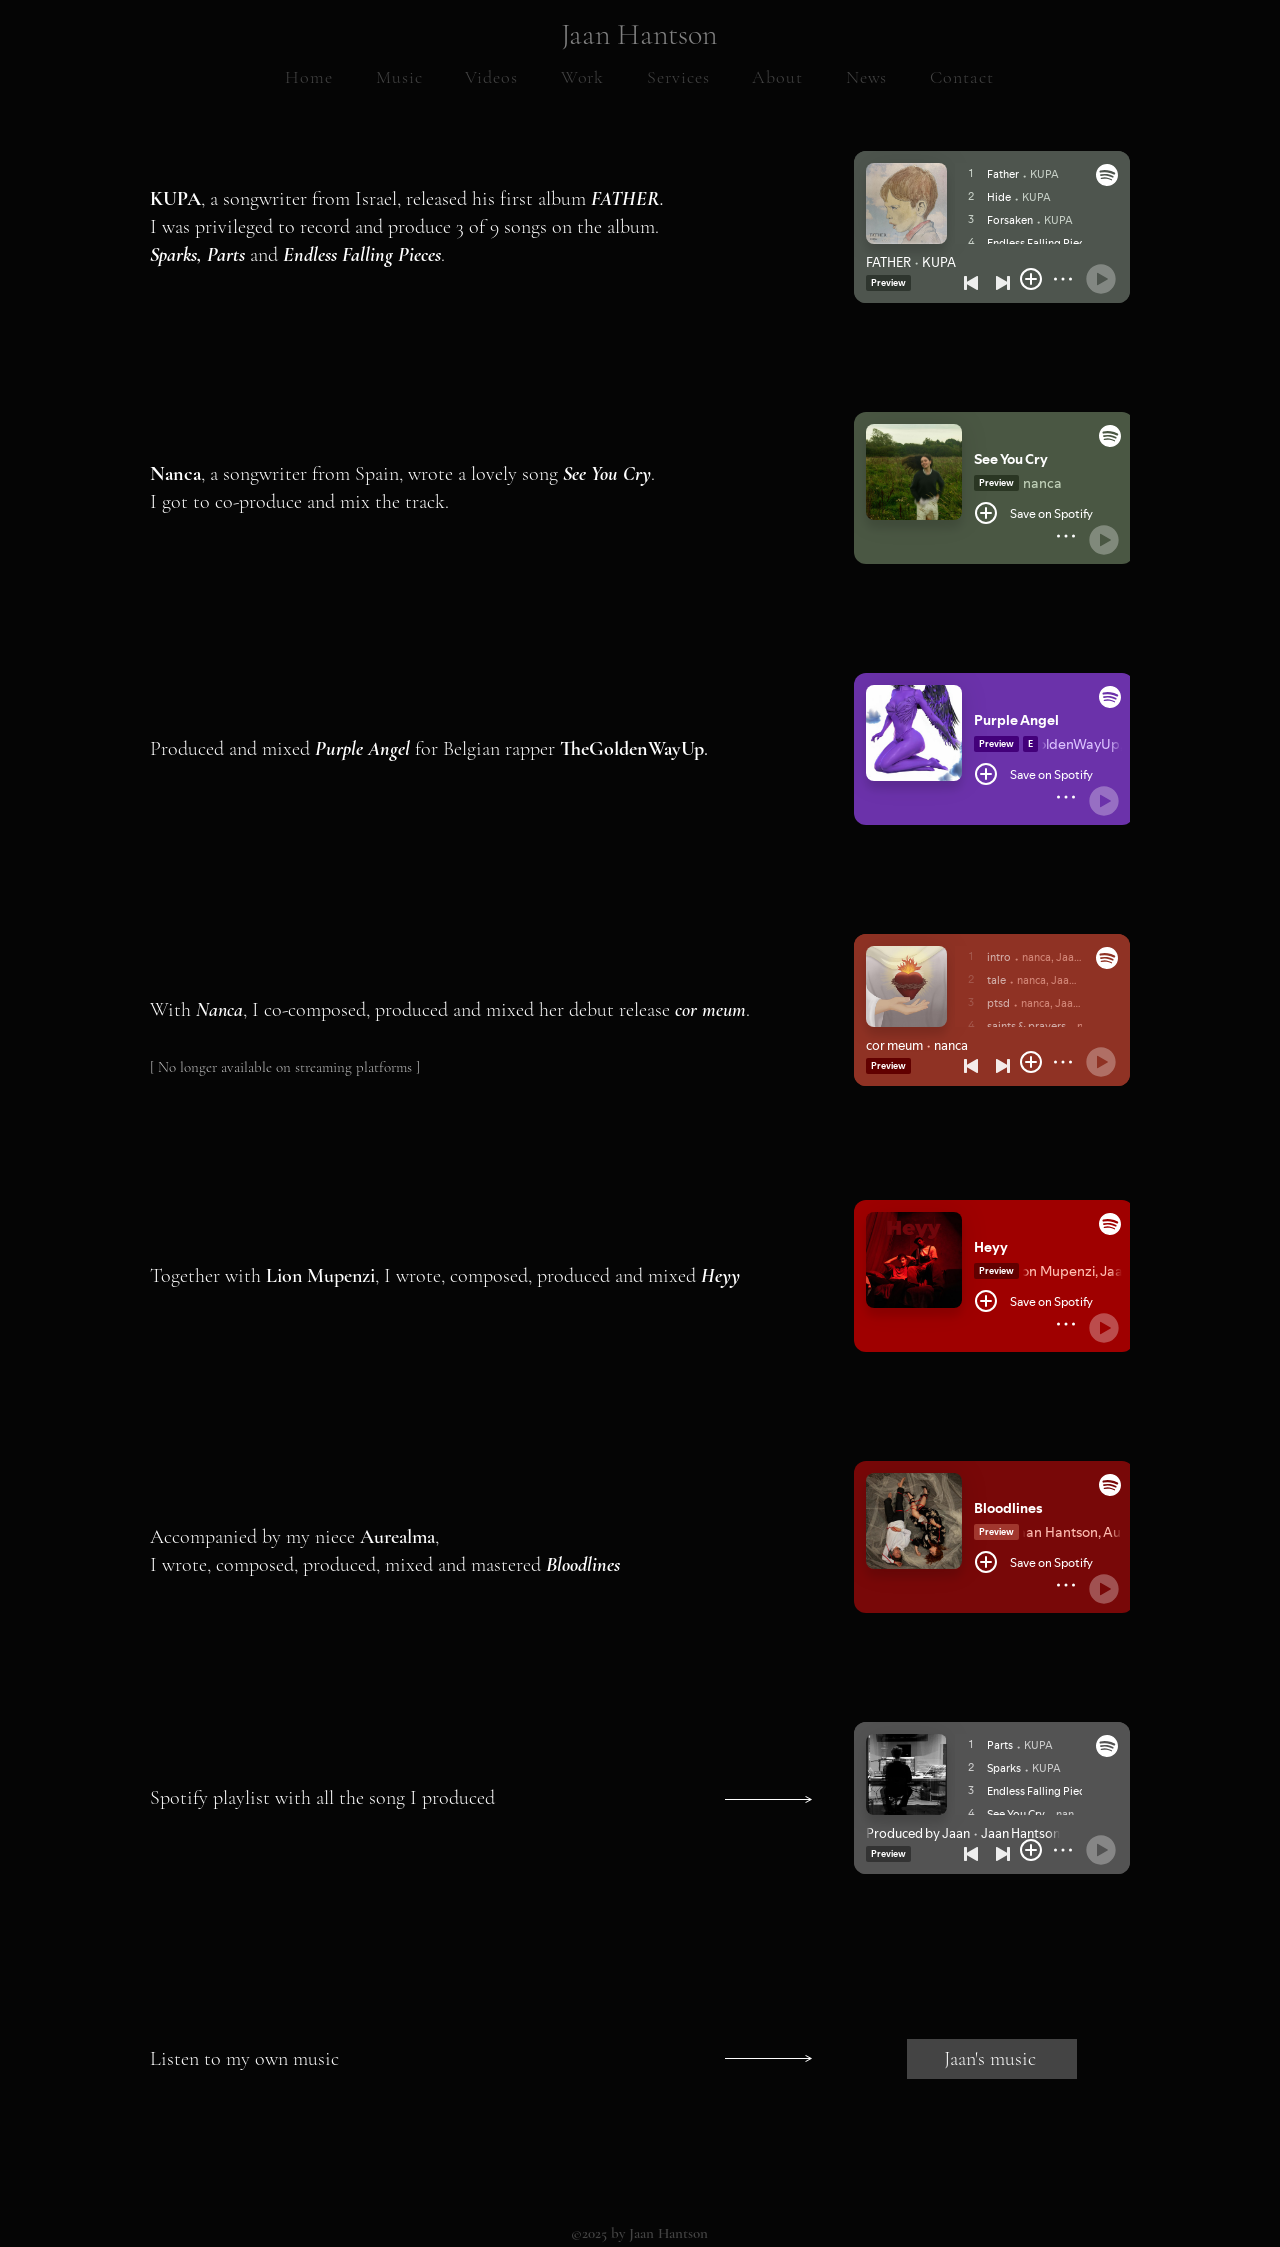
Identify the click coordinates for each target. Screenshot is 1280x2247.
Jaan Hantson (639, 34)
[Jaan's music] (992, 2059)
